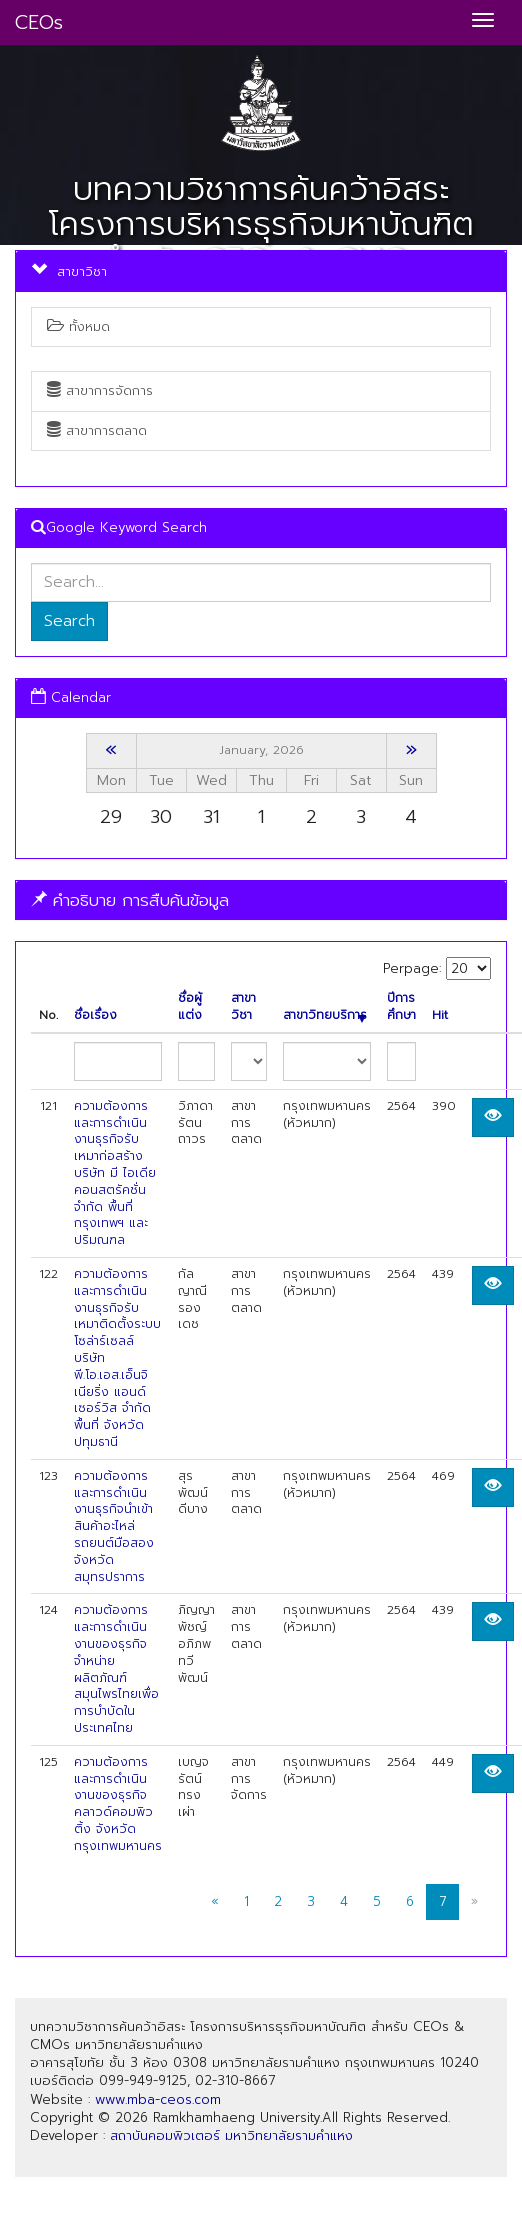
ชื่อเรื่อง (95, 1015)
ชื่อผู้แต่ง (190, 1007)
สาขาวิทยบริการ (325, 1015)
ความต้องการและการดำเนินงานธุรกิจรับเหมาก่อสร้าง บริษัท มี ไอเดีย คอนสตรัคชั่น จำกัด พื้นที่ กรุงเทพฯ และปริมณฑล (115, 1173)
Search (69, 621)
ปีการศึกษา (401, 1007)
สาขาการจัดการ (100, 390)
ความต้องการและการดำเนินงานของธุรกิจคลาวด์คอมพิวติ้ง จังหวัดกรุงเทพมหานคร (118, 1804)
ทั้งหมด (78, 326)
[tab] (261, 900)
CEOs (39, 22)
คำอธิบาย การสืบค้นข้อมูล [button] (130, 900)
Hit (440, 1015)
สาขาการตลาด (97, 430)
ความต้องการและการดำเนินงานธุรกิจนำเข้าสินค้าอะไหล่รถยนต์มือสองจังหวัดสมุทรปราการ (114, 1526)
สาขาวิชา (243, 1007)
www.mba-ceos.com (158, 2099)
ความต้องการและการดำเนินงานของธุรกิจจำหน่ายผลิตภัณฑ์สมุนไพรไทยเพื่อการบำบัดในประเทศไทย (116, 1669)
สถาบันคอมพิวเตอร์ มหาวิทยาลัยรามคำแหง (231, 2135)
